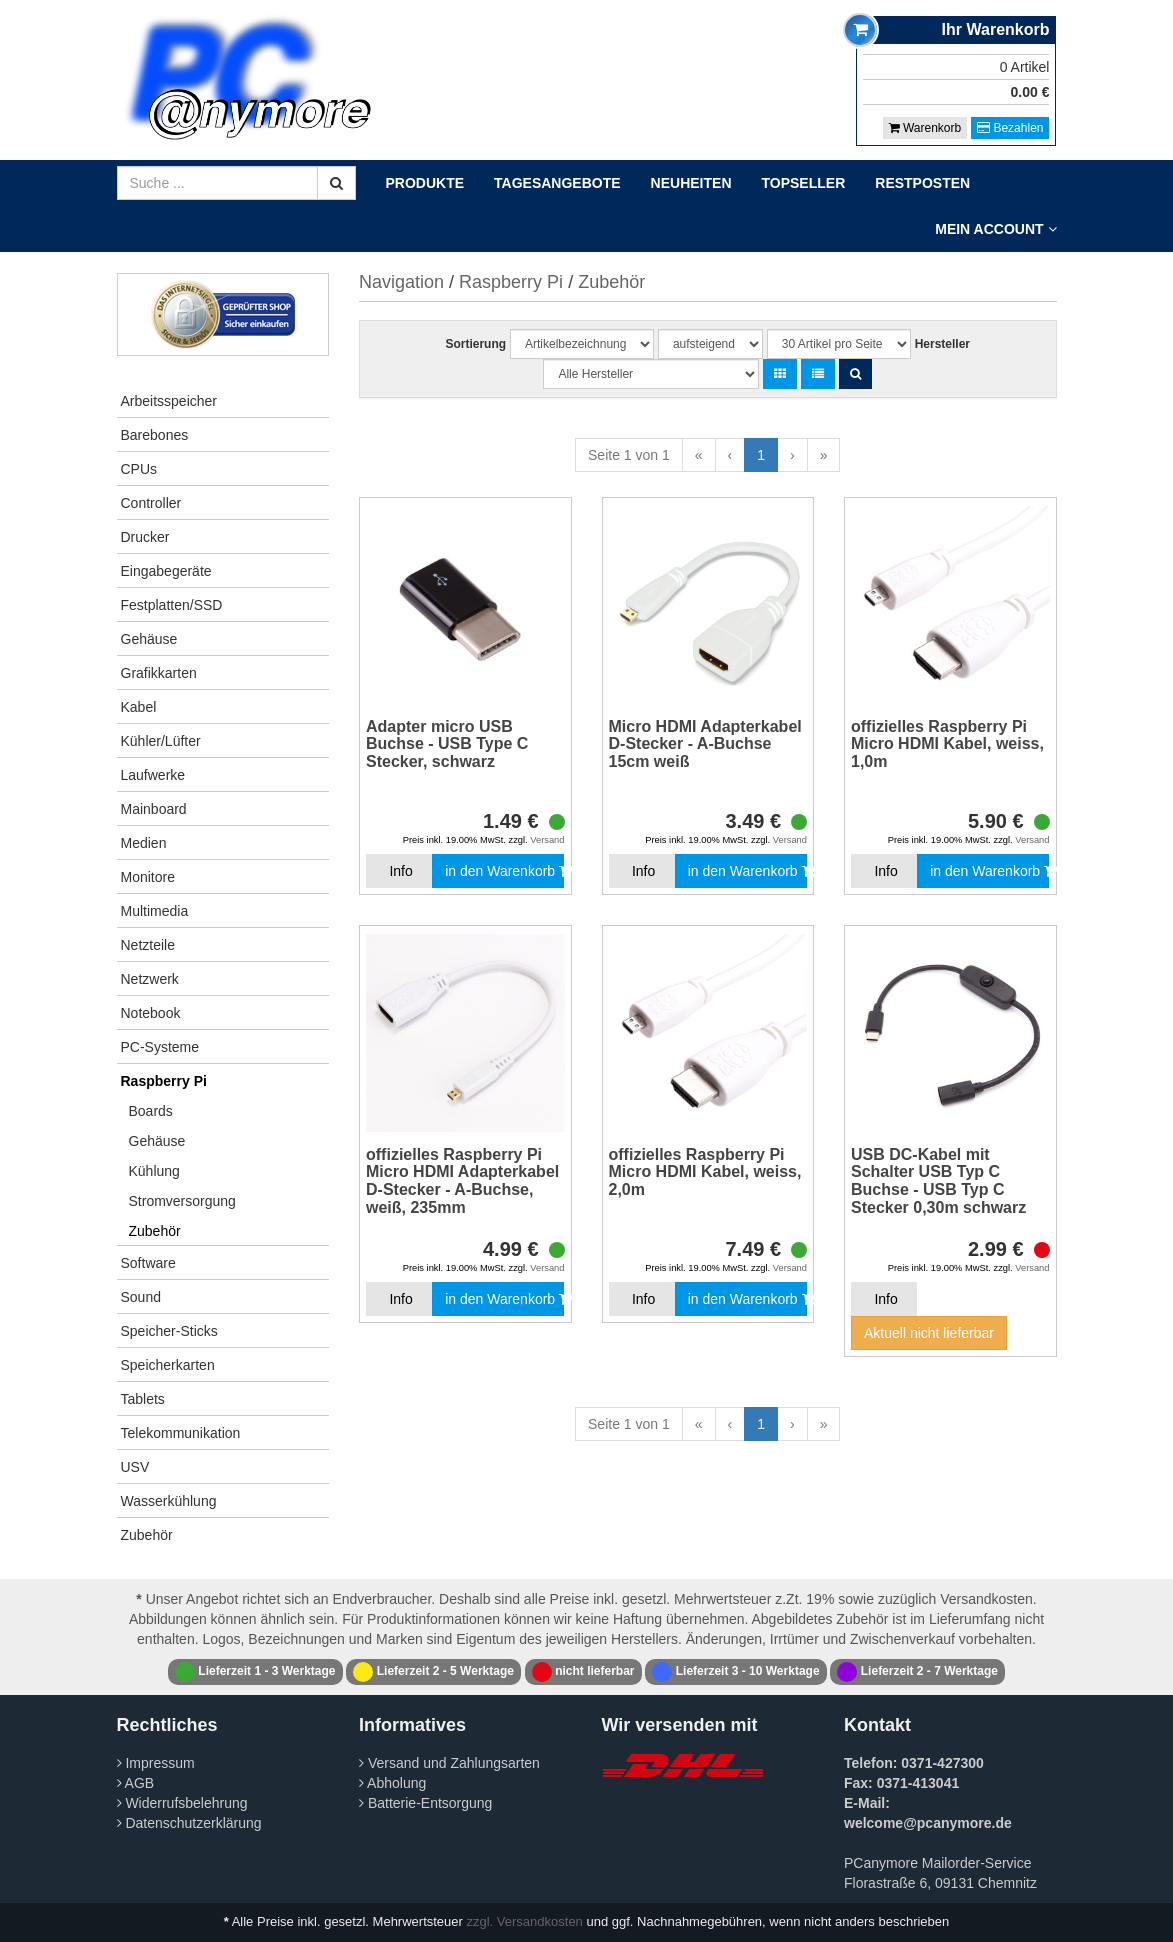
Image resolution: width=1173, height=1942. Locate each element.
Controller (151, 503)
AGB (136, 1783)
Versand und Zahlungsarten (449, 1763)
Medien (144, 843)
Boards (151, 1111)
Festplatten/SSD (172, 605)
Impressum (156, 1763)
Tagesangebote (557, 183)
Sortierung (475, 344)
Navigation (401, 282)
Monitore (148, 877)
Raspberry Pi (164, 1081)
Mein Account (995, 229)
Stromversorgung (182, 1201)
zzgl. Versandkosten (525, 1921)
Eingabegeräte (166, 571)
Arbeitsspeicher (169, 401)
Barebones (155, 435)
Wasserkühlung (169, 1501)
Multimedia (155, 911)
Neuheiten (691, 183)
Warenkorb (925, 128)
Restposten (922, 183)
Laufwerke (153, 775)
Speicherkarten (168, 1365)
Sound (141, 1297)
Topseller (804, 183)
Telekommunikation (181, 1433)
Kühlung (154, 1171)
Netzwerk (150, 979)
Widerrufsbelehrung (182, 1803)
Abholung (392, 1783)
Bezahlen (1010, 128)
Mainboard (154, 809)
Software (148, 1263)
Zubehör (155, 1231)
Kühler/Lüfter (161, 741)
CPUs (139, 469)
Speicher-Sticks (169, 1331)
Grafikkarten (159, 673)
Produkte (425, 183)
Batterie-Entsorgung (425, 1803)
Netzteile (148, 945)
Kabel (139, 707)
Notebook (151, 1013)
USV (135, 1467)
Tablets (143, 1399)
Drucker (145, 537)
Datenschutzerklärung (189, 1823)
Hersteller (942, 344)
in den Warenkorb (504, 871)
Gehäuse (149, 639)
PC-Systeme (160, 1047)
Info (400, 871)
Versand (547, 840)
